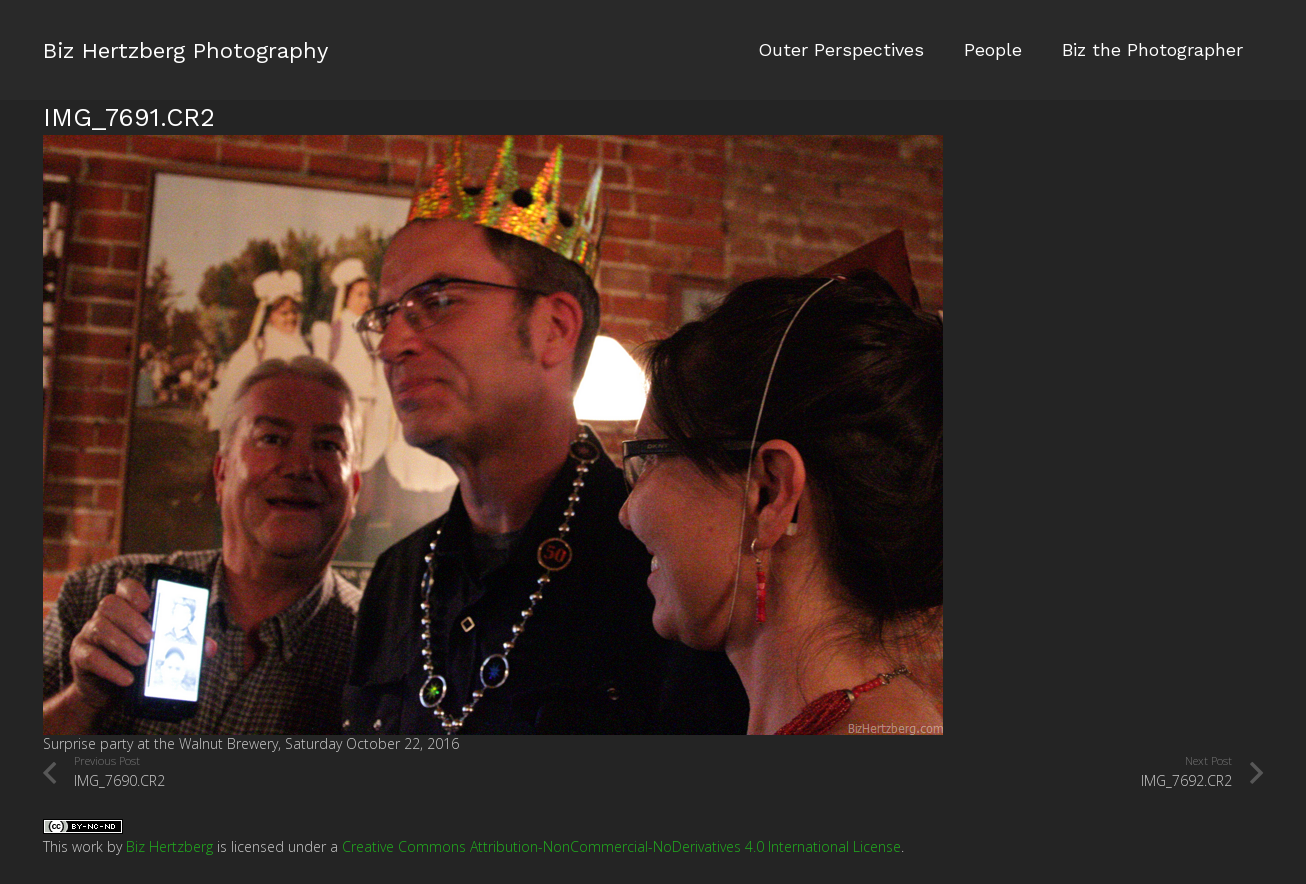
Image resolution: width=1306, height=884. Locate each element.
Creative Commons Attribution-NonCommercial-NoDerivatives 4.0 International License (621, 846)
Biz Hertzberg (169, 846)
